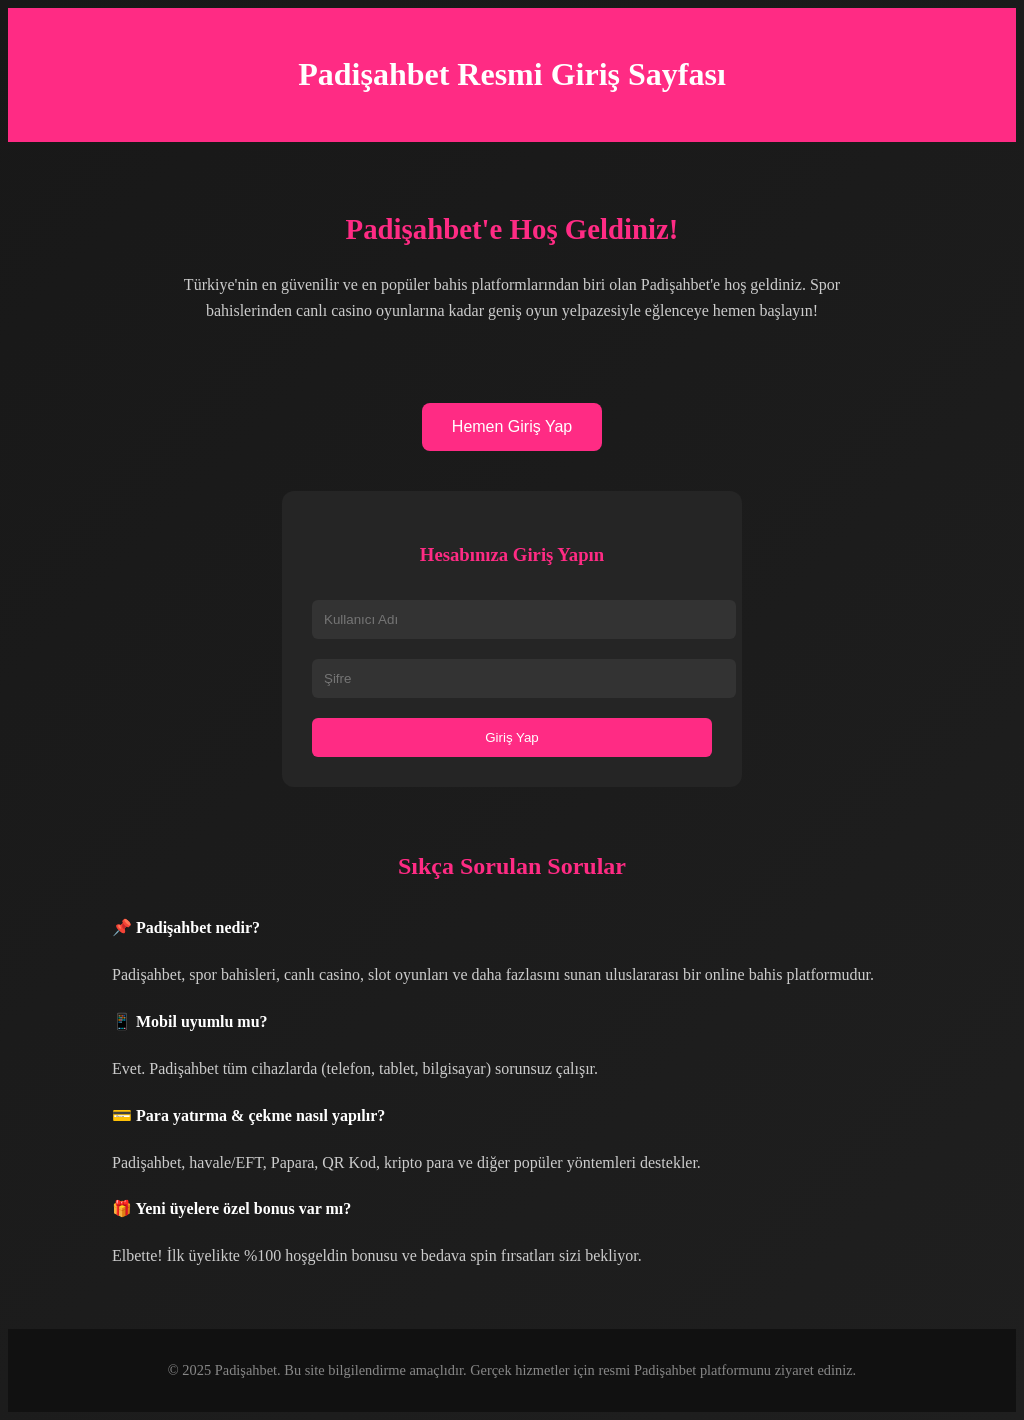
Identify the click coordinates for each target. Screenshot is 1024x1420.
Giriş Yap (512, 737)
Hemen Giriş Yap (512, 426)
